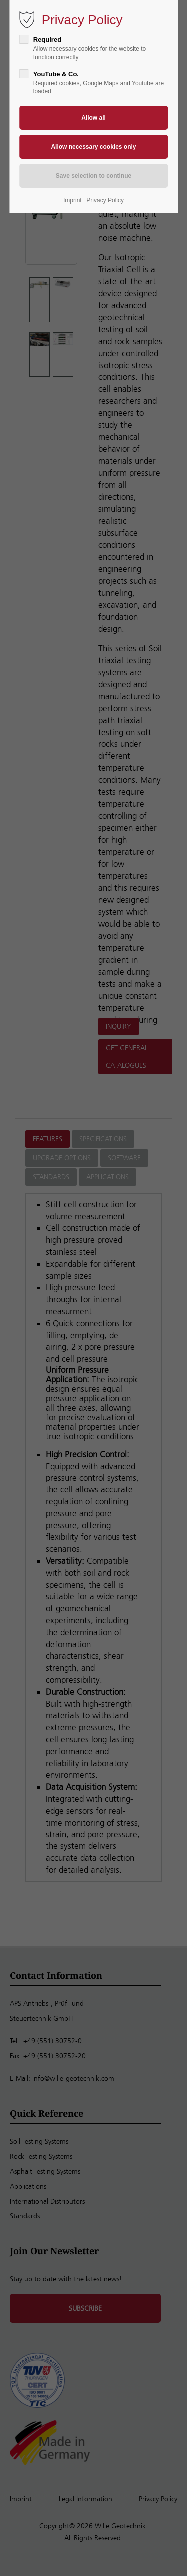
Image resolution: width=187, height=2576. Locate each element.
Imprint (72, 200)
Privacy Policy (105, 200)
